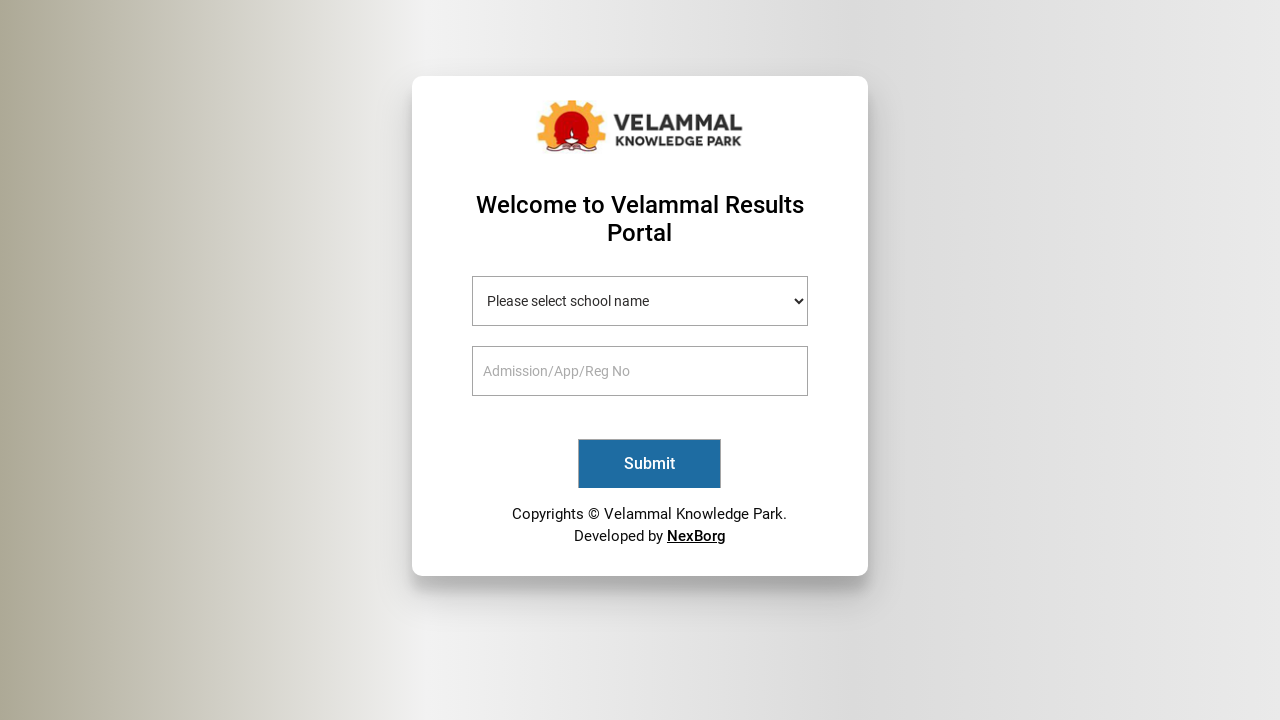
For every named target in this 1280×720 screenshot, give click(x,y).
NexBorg (696, 536)
